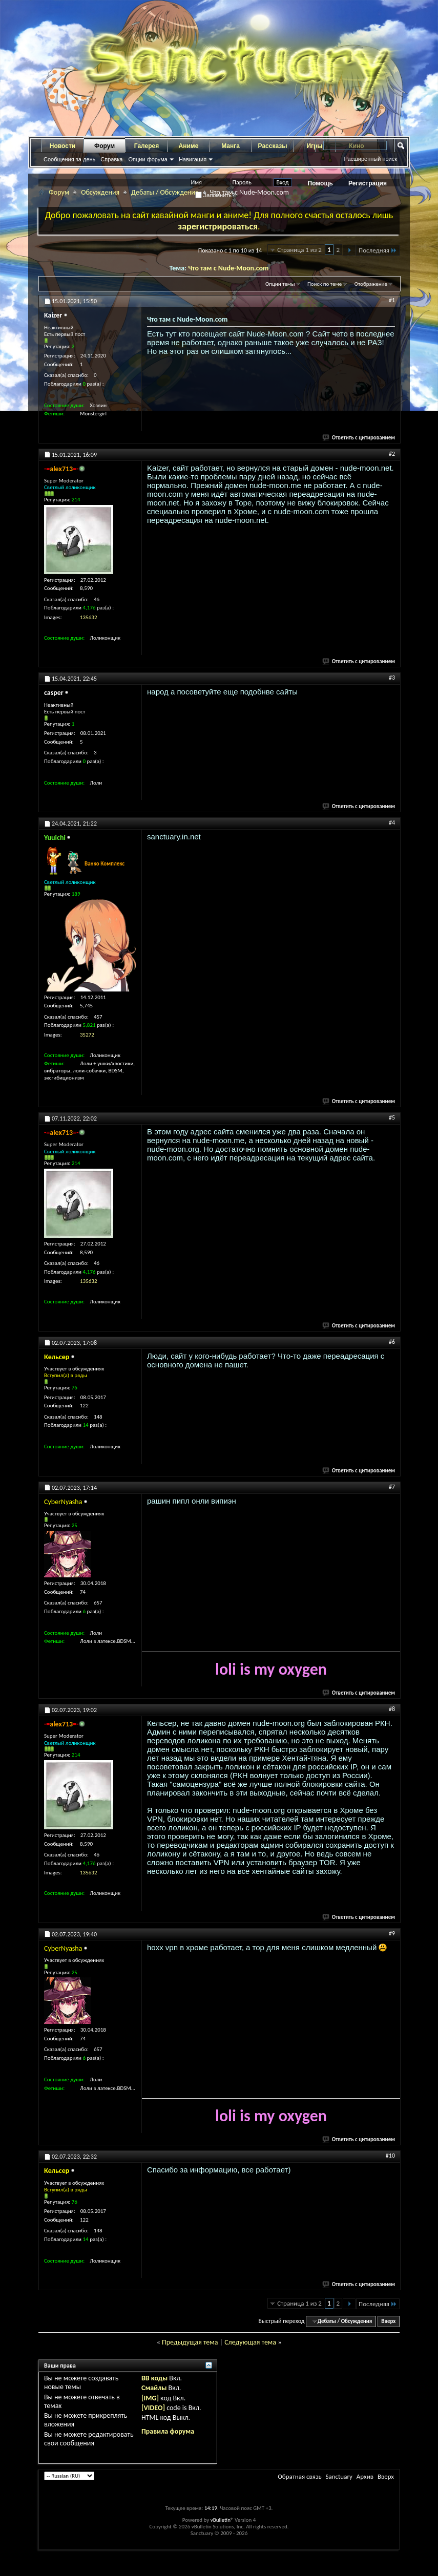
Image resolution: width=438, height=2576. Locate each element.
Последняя (378, 250)
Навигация (192, 159)
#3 (392, 677)
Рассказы (272, 146)
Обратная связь (299, 2476)
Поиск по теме (324, 284)
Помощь (320, 183)
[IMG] (150, 2398)
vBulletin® (222, 2520)
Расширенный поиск (370, 159)
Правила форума (167, 2431)
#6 (392, 1341)
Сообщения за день (69, 159)
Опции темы (280, 284)
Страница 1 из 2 (299, 250)
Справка (111, 159)
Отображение (370, 284)
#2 (392, 453)
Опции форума (147, 159)
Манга (230, 146)
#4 (392, 822)
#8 (392, 1709)
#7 (392, 1486)
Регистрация (367, 183)
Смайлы (153, 2387)
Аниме (189, 146)
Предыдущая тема (190, 2342)
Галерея (146, 146)
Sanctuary (338, 2476)
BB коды (154, 2378)
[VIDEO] (153, 2407)
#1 (392, 300)
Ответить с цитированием (359, 437)
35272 (87, 1034)
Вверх (388, 2321)
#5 (392, 1117)
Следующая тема (250, 2342)
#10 (390, 2155)
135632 (88, 617)
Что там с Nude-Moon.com (228, 268)
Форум (104, 146)
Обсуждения (100, 192)
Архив (365, 2476)
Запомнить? (215, 195)
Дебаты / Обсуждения (164, 192)
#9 (392, 1933)
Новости (62, 146)
